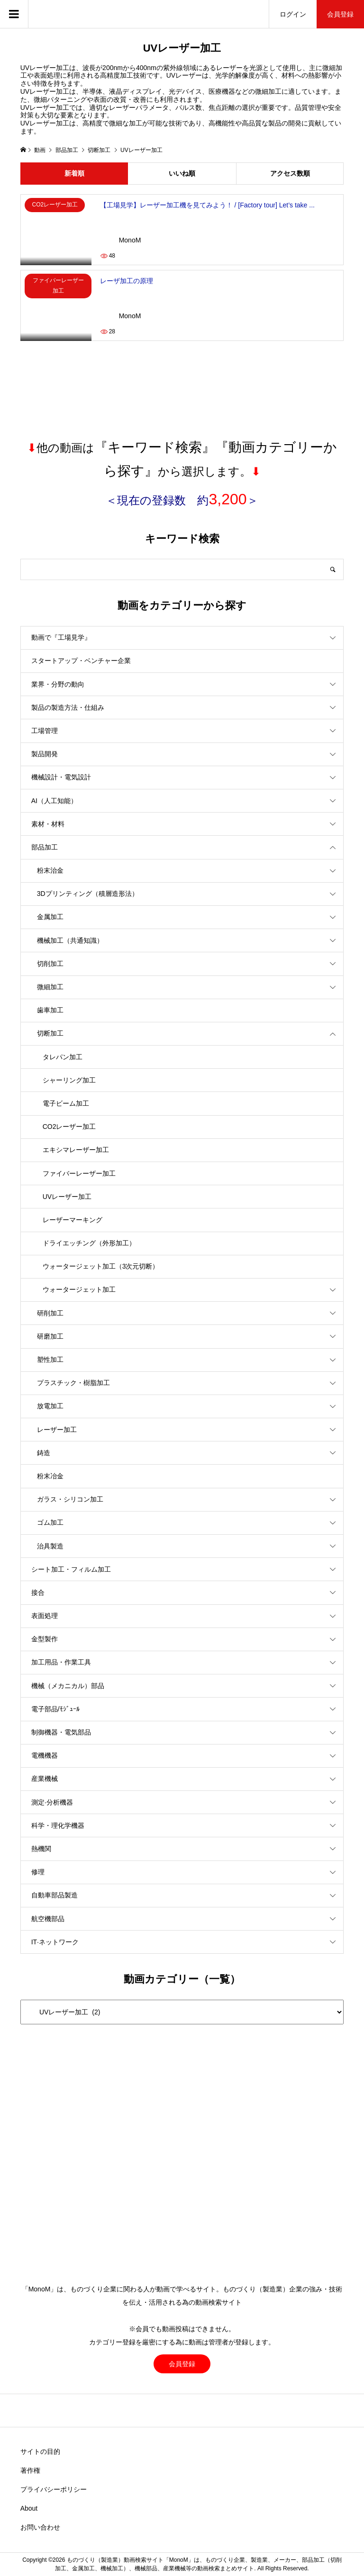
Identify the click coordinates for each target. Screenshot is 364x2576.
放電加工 (50, 1406)
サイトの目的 (40, 2451)
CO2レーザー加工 (69, 1126)
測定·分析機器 (52, 1802)
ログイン (293, 14)
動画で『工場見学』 (61, 637)
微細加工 (50, 987)
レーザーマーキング (72, 1220)
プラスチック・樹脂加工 (73, 1382)
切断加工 (50, 1033)
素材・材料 (47, 824)
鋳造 (43, 1453)
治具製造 (50, 1546)
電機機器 (44, 1755)
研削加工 (50, 1313)
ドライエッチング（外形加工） (89, 1243)
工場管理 (44, 730)
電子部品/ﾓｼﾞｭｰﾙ (55, 1709)
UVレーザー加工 (67, 1196)
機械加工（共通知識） (70, 940)
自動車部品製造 (54, 1895)
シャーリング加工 (69, 1080)
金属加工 (50, 917)
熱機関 (41, 1848)
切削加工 (50, 963)
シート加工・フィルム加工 (71, 1569)
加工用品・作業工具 (61, 1662)
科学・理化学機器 (57, 1825)
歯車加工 (50, 1010)
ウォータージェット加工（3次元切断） (101, 1266)
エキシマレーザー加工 (76, 1150)
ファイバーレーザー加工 (79, 1173)
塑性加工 (50, 1359)
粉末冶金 (50, 1476)
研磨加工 (50, 1336)
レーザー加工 (57, 1429)
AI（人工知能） (54, 801)
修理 (38, 1872)
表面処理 (44, 1615)
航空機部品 (47, 1919)
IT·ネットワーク (55, 1942)
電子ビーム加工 (66, 1103)
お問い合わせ (40, 2527)
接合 (38, 1592)
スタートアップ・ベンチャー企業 (81, 660)
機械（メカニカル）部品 (67, 1686)
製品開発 (44, 754)
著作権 (30, 2470)
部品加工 (44, 847)
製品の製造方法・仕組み (67, 707)
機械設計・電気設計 (61, 777)
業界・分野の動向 (57, 684)
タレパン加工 (62, 1057)
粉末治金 (50, 870)
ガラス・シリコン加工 (70, 1499)
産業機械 (44, 1778)
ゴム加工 (50, 1522)
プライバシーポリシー (53, 2489)
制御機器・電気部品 (61, 1732)
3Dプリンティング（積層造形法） (87, 893)
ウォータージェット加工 (79, 1289)
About (29, 2508)
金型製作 (44, 1639)
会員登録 (340, 14)
